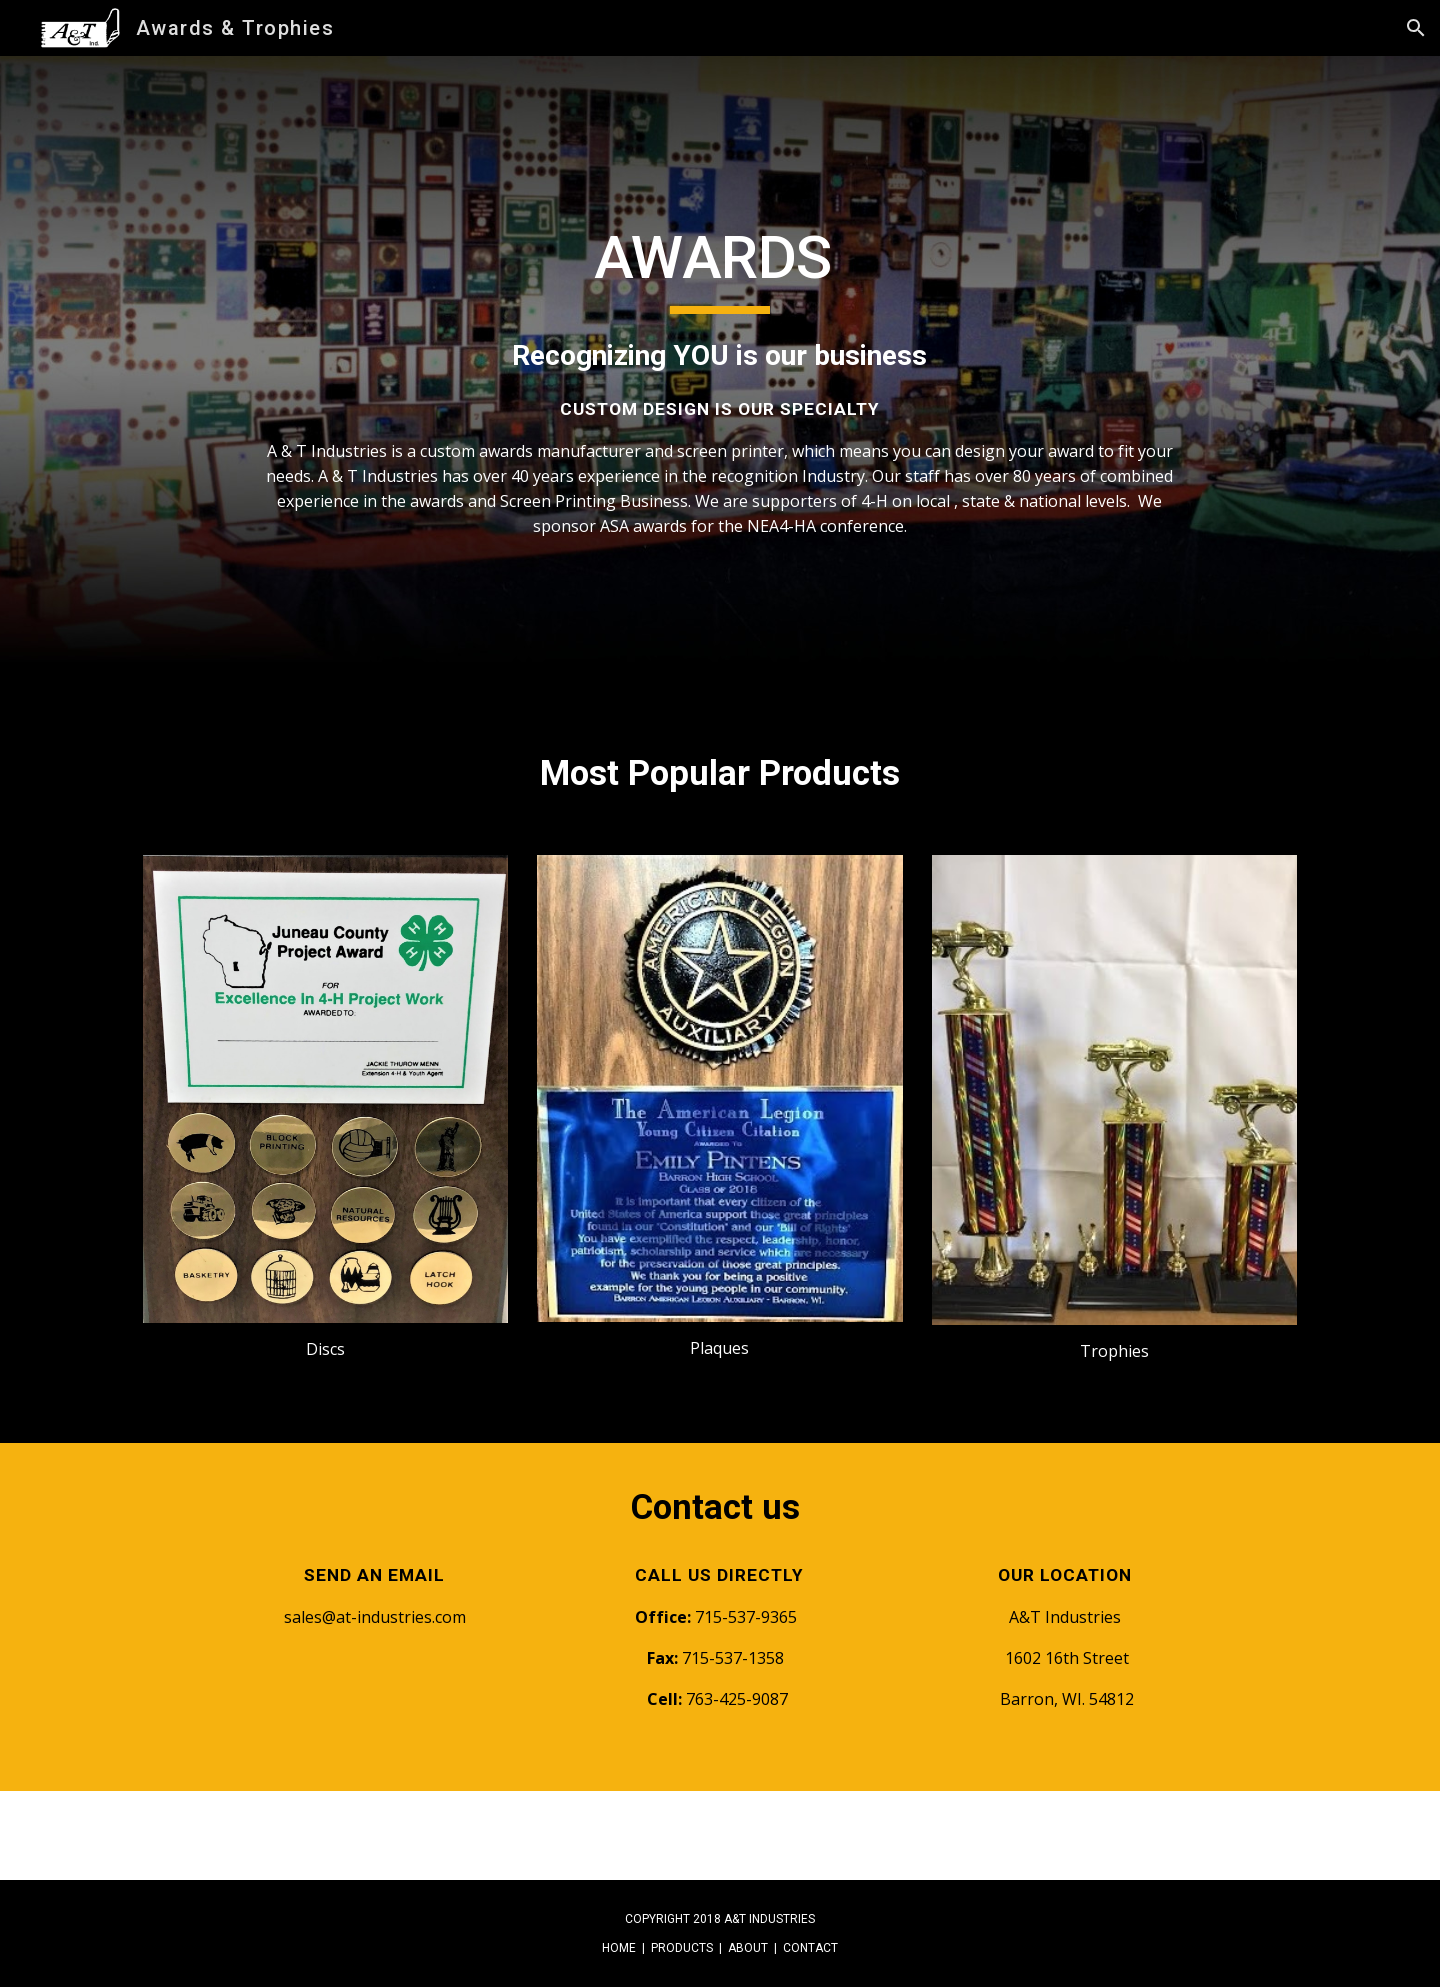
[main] (719, 379)
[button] (1416, 28)
